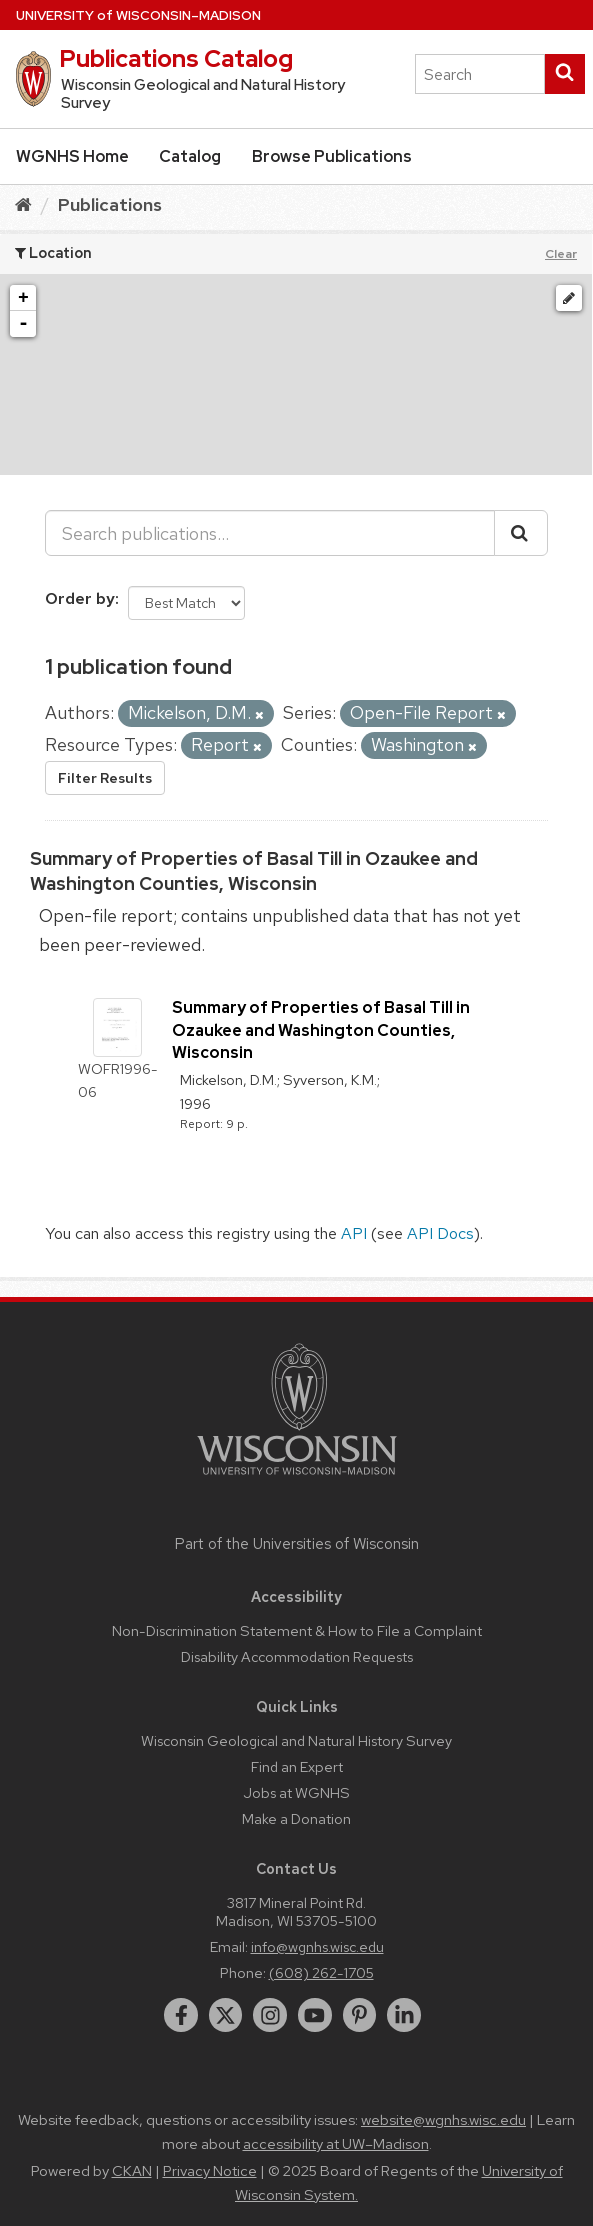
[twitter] (226, 2015)
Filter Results (105, 778)
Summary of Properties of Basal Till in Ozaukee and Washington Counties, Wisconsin (321, 1030)
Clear (561, 254)
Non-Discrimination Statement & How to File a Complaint (297, 1630)
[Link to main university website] (297, 1478)
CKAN (132, 2171)
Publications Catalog (176, 58)
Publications (110, 204)
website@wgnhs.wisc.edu (443, 2120)
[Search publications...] (270, 533)
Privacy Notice (210, 2171)
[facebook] (181, 2015)
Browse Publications (332, 156)
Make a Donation (296, 1818)
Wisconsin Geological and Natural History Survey (296, 1740)
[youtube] (315, 2015)
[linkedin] (404, 2015)
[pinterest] (360, 2015)
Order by (80, 598)
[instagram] (270, 2015)
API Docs (440, 1233)
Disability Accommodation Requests (297, 1656)
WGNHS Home (72, 156)
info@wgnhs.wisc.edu (317, 1946)
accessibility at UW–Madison (336, 2144)
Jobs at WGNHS (296, 1792)
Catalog (190, 156)
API (354, 1233)
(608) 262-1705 (321, 1972)
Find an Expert (297, 1766)
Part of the (297, 1544)
